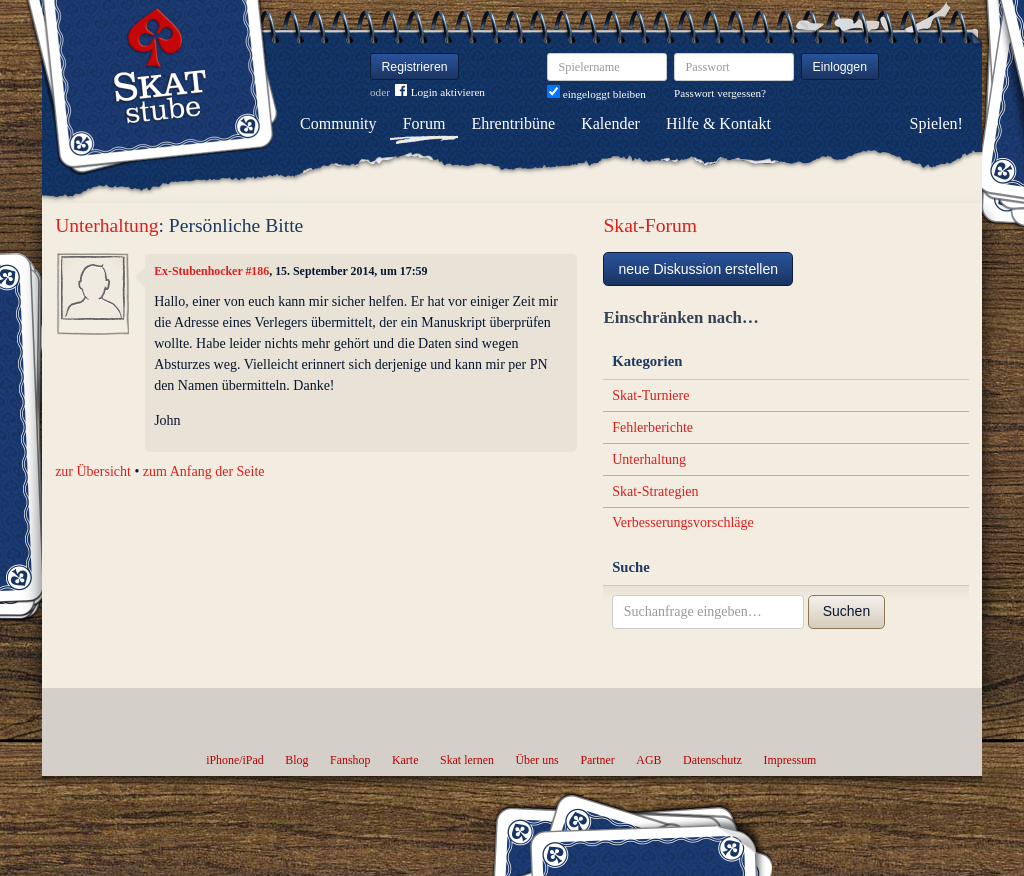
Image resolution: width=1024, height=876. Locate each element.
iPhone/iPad (234, 760)
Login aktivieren (440, 92)
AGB (648, 760)
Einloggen (840, 67)
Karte (405, 760)
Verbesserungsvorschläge (683, 522)
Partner (597, 760)
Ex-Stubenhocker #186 (211, 271)
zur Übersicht (93, 471)
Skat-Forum (650, 225)
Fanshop (350, 760)
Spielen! (936, 123)
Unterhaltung (106, 225)
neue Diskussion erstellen (698, 269)
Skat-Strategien (655, 491)
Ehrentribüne (514, 123)
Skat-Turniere (650, 395)
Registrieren (415, 67)
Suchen (846, 611)
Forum (424, 123)
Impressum (789, 760)
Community (338, 123)
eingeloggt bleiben (596, 94)
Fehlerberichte (652, 427)
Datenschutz (712, 760)
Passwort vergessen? (720, 93)
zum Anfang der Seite (204, 471)
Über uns (536, 760)
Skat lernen (467, 760)
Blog (296, 760)
